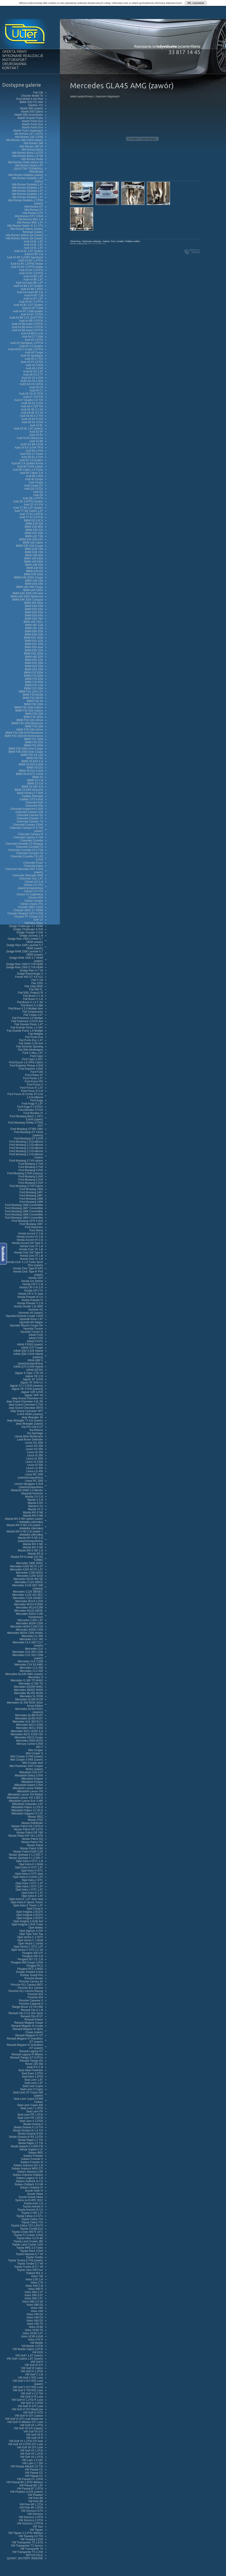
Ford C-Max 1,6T (32, 1052)
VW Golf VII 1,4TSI (31, 2425)
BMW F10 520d (33, 672)
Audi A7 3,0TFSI (33, 396)
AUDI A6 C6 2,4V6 (32, 381)
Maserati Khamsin (32, 1493)
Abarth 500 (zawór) (31, 108)
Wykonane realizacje (22, 56)
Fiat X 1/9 (37, 980)
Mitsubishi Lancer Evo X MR (26, 1800)
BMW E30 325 (34, 530)
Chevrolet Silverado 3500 (27, 875)
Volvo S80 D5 (34, 2304)
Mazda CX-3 (35, 1509)
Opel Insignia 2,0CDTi (29, 1918)
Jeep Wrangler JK (32, 1417)
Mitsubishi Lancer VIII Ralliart (25, 1794)
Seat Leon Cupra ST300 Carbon (28, 2100)
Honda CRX (35, 1278)
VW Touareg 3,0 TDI (31, 2536)
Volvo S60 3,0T (34, 2295)
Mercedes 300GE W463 (28, 1690)
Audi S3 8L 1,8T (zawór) (28, 428)
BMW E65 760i (34, 618)
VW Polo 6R (35, 2501)
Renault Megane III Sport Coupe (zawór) (28, 2030)
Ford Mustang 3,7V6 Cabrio (26, 1186)
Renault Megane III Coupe (27, 2025)
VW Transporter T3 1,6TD (27, 2542)
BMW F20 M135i (33, 694)
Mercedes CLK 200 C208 (27, 1651)
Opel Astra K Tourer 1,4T (28, 1905)
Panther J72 (35, 105)
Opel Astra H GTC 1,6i (29, 1861)
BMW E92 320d (33, 653)
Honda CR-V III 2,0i (31, 1287)
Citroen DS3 (35, 897)
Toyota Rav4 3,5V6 (31, 2251)
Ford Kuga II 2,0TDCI (30, 1106)
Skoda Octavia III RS (30, 2133)
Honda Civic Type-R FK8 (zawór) (28, 1273)
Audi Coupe (36, 482)
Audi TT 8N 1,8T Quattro (28, 507)
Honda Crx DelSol (32, 1281)
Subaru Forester (33, 2155)
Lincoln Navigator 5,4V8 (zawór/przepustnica (28, 1485)
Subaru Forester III (31, 2162)
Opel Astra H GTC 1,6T (29, 1867)
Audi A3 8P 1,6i (33, 254)
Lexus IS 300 (35, 1465)
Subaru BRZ (35, 2152)
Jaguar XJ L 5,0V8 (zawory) (26, 1385)
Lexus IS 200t (34, 1458)
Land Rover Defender (30, 1439)
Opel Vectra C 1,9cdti (30, 1940)
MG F (39, 1747)
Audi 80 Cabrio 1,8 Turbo (28, 469)
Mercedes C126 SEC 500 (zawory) (27, 1587)
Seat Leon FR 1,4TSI (30, 2114)
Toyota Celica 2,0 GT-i (29, 2216)
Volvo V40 (37, 2308)
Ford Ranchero (34, 1227)
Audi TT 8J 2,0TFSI (31, 517)
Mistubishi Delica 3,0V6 (29, 1775)
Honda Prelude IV (32, 1300)
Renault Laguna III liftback (27, 2054)
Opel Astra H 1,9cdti (31, 1864)
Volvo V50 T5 (35, 2323)
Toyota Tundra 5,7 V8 (30, 2263)
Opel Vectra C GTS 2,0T (28, 1946)
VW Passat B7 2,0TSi (30, 2488)
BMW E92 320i (34, 650)
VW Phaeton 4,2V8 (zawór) (26, 2491)
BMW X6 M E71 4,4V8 (29, 774)
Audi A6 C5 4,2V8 (32, 377)
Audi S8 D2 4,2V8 (32, 457)
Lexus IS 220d (34, 1461)
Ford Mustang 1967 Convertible (24, 1208)
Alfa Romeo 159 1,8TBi (29, 137)
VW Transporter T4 (31, 2548)
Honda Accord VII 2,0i (30, 1236)
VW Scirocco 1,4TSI (31, 2517)
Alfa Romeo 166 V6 (31, 146)
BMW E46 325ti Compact (27, 599)
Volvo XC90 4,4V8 (32, 2336)
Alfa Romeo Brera (32, 149)
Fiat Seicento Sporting (29, 1046)
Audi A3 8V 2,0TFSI (31, 270)
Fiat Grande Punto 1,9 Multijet (25, 1030)
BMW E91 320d (33, 637)
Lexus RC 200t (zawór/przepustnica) (30, 1476)
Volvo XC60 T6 (34, 2330)
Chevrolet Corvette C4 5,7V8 (25, 850)
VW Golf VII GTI (33, 2431)
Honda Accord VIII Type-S (27, 1243)
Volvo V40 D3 (34, 2317)
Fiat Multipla (35, 1033)
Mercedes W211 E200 (29, 1724)
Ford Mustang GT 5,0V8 (28, 1138)
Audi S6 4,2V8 (34, 450)
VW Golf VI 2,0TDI (32, 2403)
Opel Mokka (35, 1927)
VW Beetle (36, 2342)
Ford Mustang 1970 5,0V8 (27, 1220)
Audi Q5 (38, 492)
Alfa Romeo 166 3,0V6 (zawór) (24, 140)
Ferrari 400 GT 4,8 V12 (29, 976)
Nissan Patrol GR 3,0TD (28, 1829)
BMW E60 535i (34, 609)
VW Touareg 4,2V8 (31, 2539)
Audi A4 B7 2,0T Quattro (28, 305)
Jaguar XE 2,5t (34, 1376)
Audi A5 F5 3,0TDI (32, 362)
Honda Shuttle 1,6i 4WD (28, 1306)
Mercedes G (35, 1677)
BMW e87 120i (34, 628)
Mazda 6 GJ (35, 1506)
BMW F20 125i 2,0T (31, 691)
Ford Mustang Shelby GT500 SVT (25, 1124)
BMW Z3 (37, 777)
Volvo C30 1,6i (34, 2279)
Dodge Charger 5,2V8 (29, 932)
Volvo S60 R (35, 2289)
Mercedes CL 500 (32, 1636)
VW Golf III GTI (34, 2365)
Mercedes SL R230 (31, 1696)
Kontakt (10, 68)
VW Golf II (37, 2361)
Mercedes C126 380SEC (28, 1591)
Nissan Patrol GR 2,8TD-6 (27, 1826)
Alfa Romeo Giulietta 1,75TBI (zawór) (25, 202)
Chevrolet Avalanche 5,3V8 (26, 808)
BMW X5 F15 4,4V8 (31, 770)
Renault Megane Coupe (28, 2022)
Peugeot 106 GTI (32, 1953)
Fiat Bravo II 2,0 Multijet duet (25, 1008)
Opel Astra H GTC (32, 1870)
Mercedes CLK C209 (30, 1661)
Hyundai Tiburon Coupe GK (26, 1325)
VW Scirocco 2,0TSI (31, 2520)
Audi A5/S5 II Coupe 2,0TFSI (25, 349)
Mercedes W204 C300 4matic (25, 1632)
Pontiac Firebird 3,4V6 (29, 1972)
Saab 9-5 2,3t (35, 2067)
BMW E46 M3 (34, 571)
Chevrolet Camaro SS (29, 815)
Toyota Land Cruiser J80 (28, 2241)
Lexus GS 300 (34, 1445)
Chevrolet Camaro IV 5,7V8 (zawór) (26, 829)
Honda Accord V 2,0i (30, 1233)
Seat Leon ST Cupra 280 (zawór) (28, 2094)
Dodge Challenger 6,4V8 (28, 929)
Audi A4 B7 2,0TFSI (31, 301)
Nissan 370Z (35, 1819)
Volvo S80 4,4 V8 (32, 2301)
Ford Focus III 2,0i (32, 1091)
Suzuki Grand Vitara (31, 2197)
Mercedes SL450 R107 (29, 1718)
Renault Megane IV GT (29, 2035)
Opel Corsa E (35, 1908)
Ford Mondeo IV (33, 1113)
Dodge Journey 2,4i (31, 935)
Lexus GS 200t (34, 1442)
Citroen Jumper (33, 900)
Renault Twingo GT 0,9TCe (26, 2057)
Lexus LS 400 (34, 1468)
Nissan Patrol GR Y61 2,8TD (25, 1835)
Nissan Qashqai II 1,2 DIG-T (26, 1854)
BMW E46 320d (33, 574)
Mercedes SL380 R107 (29, 1715)
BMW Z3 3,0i (35, 783)
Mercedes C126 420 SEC (27, 1594)
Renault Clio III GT (32, 2016)
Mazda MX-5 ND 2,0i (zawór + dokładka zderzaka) (25, 1527)
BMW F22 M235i (33, 698)
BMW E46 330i (34, 583)
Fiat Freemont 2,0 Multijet (27, 1018)
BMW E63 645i (34, 615)
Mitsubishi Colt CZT (31, 1772)
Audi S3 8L (36, 425)
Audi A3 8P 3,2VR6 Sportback (25, 257)
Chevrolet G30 (34, 805)
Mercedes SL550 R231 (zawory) (29, 1710)
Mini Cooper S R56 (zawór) (26, 1759)
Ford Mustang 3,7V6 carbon (26, 1160)
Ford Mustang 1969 (31, 1201)
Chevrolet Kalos (33, 865)
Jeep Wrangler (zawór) (29, 1423)
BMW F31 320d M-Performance (24, 736)
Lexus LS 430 (34, 1471)
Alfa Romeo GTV (32, 213)
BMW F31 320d (33, 739)
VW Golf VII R (34, 2434)
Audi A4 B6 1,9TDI (32, 289)
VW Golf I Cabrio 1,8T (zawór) (25, 2358)
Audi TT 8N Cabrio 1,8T (28, 511)
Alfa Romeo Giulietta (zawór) (25, 175)
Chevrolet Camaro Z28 (29, 812)
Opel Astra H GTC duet (29, 1873)
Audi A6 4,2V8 (34, 368)
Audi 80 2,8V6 (34, 476)
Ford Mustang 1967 (31, 1192)
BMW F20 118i (34, 685)
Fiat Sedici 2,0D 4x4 (31, 1043)
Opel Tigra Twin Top (31, 1934)
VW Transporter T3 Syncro (27, 2545)
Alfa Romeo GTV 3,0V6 (29, 216)
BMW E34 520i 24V (31, 539)
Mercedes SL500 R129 (29, 1699)
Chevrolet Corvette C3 (29, 846)
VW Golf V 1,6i (34, 2374)
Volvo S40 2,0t (34, 2285)
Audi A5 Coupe (34, 352)
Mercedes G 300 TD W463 (27, 1680)
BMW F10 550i (34, 682)
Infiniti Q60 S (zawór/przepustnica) (30, 1362)
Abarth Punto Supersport (28, 130)
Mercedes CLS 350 (31, 1667)
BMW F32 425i (34, 742)
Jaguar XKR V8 (33, 1395)
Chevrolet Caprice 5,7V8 (28, 837)
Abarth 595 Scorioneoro (28, 114)
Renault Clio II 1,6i (32, 2010)
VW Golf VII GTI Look (30, 2447)
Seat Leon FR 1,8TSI (30, 2117)
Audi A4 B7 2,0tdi (32, 308)
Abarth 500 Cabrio (32, 111)
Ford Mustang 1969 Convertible (24, 1217)
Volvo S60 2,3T (34, 2292)
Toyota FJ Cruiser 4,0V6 (28, 2235)
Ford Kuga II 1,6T (32, 1103)
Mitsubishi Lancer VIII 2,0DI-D (25, 1797)
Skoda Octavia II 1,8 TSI (28, 2127)
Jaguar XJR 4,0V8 (32, 1392)
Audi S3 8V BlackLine (30, 438)
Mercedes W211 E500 (29, 1728)
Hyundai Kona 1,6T (31, 1319)
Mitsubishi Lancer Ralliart (28, 1788)
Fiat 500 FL (36, 989)
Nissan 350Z (35, 1816)
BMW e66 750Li (33, 621)
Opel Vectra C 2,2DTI (30, 1937)
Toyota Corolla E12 (31, 2228)
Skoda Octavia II (33, 2124)
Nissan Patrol (35, 1845)
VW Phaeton (35, 2495)
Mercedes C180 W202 (29, 1572)
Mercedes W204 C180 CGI (26, 1626)
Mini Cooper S (34, 1753)
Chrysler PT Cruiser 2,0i (28, 916)
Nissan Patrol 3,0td (31, 1848)
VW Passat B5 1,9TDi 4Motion (24, 2482)
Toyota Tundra (34, 2257)
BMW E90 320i (34, 631)
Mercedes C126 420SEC (28, 1598)
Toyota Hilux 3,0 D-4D (29, 2238)
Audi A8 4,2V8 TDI (32, 406)
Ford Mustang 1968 (31, 1198)
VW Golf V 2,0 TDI (32, 2393)
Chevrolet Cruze (33, 862)
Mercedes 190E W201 (29, 1563)
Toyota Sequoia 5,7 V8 (29, 2254)
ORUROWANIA (14, 64)
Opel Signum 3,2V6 (31, 1930)
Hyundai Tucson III (32, 1331)
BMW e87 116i (34, 625)
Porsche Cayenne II (31, 2003)
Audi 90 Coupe (34, 479)
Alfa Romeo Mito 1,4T (30, 222)
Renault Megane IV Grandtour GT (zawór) (25, 2040)
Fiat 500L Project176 (30, 992)
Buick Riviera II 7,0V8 (30, 793)
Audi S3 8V (36, 434)
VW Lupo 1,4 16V (32, 2460)
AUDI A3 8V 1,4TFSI (30, 260)
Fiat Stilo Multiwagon (30, 1049)
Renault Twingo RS (31, 2060)
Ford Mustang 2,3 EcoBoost (26, 1141)
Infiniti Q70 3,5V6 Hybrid (28, 1366)
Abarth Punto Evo (32, 121)
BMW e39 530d (33, 558)
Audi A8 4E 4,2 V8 (32, 409)
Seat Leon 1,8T (33, 2079)
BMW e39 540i (34, 564)
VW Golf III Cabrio (32, 2368)
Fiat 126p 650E (34, 986)
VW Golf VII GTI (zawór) (28, 2428)
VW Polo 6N (35, 2498)
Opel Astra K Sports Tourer (27, 1902)
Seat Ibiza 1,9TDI (32, 2076)
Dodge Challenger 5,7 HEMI (26, 926)
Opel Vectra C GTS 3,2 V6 (27, 1949)
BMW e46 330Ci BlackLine (27, 596)
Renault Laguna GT (31, 2051)
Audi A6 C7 (36, 390)
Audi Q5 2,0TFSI (33, 498)
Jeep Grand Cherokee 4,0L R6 (24, 1401)
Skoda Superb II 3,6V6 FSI (27, 2146)
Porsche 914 (35, 1994)
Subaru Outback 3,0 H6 (29, 2184)
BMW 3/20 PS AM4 (31, 102)
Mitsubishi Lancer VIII (30, 1791)
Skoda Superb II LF (31, 2149)
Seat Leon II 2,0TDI (31, 2121)
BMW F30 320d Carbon (28, 707)
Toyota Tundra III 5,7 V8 (28, 2266)
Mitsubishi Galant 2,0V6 (28, 1785)
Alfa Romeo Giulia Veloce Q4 (25, 162)
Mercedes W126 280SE (28, 1610)
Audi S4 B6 (36, 441)
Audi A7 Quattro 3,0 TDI (28, 400)
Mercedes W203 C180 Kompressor (29, 1615)
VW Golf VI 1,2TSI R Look (27, 2399)
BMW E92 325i (34, 659)
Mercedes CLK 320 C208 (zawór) (27, 1656)
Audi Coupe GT (33, 485)
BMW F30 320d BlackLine (27, 723)
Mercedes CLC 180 (31, 1639)
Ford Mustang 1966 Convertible (24, 1205)
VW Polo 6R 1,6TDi (31, 2507)
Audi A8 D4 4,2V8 (32, 419)
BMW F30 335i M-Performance (24, 732)
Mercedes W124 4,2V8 (29, 1601)
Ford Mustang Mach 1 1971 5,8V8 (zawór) (26, 1118)
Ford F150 (37, 1072)
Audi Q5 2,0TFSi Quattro (28, 501)
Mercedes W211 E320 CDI (27, 1734)
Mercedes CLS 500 (31, 1671)
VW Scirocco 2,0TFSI (30, 2523)
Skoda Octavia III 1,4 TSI (28, 2130)
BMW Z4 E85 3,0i (32, 786)
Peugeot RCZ (34, 1965)
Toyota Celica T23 (32, 2219)
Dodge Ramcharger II (30, 973)
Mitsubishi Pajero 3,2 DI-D (27, 1807)
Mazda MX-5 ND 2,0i (30, 1550)
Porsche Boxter (33, 1978)
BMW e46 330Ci (33, 590)
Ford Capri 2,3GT (32, 1059)
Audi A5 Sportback (32, 355)
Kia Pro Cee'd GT (32, 1426)
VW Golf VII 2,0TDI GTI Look (25, 2444)
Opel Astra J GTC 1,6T (29, 1886)
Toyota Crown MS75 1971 (27, 2231)
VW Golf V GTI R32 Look (28, 2387)
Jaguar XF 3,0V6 (33, 1379)
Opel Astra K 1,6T (32, 1896)
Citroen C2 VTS (33, 891)
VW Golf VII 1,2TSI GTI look (26, 2441)
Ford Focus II (35, 1084)
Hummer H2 (35, 1309)
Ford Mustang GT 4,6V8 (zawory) (28, 1134)
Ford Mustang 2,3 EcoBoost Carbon (26, 1156)
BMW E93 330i (34, 666)
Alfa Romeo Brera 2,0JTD (27, 152)
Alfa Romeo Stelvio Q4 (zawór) (24, 235)
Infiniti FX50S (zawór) (30, 1344)
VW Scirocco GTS (32, 2510)
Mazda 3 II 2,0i (34, 1496)
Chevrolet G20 (34, 802)
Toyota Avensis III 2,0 (30, 2209)
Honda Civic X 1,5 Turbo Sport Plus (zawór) (24, 1263)
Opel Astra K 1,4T (32, 1892)
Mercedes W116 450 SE (28, 1579)
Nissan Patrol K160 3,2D (28, 1851)
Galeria (106, 241)
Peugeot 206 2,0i (32, 1956)
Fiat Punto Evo (34, 1037)
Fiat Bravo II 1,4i (33, 995)
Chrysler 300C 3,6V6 (30, 907)
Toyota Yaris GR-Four (30, 2270)
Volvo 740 (37, 2276)
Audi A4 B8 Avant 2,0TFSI (27, 324)
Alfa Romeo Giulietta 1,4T (27, 184)
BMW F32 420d (33, 745)
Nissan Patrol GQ (32, 1838)
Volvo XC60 (36, 2327)
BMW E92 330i (34, 663)
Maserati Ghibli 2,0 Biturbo (27, 1490)
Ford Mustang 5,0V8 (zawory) (25, 1173)
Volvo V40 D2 (34, 2314)
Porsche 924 (35, 1997)
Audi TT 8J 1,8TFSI (31, 514)
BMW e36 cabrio (33, 542)
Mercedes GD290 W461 (28, 1686)
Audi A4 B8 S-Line (32, 333)
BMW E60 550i (34, 612)
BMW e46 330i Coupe (29, 587)
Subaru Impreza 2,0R (30, 2171)
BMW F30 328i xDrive (29, 729)
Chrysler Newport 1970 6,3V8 (25, 913)
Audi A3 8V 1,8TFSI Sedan (27, 263)
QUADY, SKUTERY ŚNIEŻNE (25, 2558)
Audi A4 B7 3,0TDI (32, 314)
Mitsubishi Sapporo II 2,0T (27, 1813)
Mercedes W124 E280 (29, 1607)
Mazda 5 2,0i (35, 1499)
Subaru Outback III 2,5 (29, 2181)
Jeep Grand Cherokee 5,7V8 (25, 1404)
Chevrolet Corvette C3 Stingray (24, 843)
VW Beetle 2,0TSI (32, 2346)
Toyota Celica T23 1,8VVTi (27, 2225)
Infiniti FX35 (36, 1335)
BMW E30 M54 (34, 526)
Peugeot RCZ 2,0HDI (30, 1968)
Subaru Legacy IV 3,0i (29, 2178)
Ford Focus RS (34, 1081)
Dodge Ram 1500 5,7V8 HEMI (24, 964)
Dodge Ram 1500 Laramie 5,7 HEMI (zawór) (25, 947)
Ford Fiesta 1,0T (33, 1078)
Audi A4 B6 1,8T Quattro (28, 286)
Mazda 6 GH (35, 1503)
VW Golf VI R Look (31, 2396)
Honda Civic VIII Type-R (28, 1252)
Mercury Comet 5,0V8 (29, 1743)
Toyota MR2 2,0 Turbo (29, 2247)
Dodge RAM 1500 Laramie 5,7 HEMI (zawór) (24, 953)
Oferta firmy (14, 52)
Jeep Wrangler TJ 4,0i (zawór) (25, 1420)
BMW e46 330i (34, 580)
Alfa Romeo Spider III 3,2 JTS (25, 225)
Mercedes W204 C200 (29, 1623)
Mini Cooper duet (32, 1762)
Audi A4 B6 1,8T (33, 276)
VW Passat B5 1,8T (31, 2485)
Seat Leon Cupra (32, 2086)
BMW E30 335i (34, 533)
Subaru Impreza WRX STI (27, 2168)
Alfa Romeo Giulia (32, 159)
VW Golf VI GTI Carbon (29, 2415)
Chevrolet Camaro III (30, 834)
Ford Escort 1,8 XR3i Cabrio (26, 1062)
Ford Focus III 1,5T (31, 1087)
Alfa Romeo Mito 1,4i (30, 219)
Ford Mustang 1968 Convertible (24, 1211)
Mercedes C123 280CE (29, 1582)
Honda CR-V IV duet (30, 1293)
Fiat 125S (37, 983)
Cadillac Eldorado (32, 796)
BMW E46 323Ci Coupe (28, 577)
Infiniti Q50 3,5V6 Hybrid (28, 1350)
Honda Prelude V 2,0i (30, 1303)
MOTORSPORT (14, 60)
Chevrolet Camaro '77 (30, 818)
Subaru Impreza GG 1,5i (28, 2165)
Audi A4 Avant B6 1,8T (29, 282)
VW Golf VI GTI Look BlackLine (24, 2418)
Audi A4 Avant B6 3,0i (30, 292)
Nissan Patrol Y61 (32, 1842)
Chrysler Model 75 (32, 95)
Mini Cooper (35, 1750)
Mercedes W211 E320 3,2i (27, 1731)
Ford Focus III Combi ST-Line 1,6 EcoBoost (25, 1096)
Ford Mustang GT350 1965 (26, 1129)
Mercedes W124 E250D (28, 1604)
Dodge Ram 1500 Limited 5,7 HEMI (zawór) (25, 940)
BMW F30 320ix (33, 717)
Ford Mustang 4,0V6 (30, 1170)
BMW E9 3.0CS (33, 520)
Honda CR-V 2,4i (32, 1284)
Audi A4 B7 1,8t (33, 295)
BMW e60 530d (33, 602)
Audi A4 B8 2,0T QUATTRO (26, 317)
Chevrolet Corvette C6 (29, 853)
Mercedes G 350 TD (31, 1683)
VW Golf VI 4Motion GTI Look (25, 2422)
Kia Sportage (35, 1433)
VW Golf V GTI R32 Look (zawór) (28, 2382)
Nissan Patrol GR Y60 (29, 1832)
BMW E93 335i (34, 669)
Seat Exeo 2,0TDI (32, 2073)
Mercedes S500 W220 (29, 1740)
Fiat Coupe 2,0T (33, 1014)
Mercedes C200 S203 (30, 1575)
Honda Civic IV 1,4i (31, 1246)
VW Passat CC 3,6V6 (30, 2479)
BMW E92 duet (34, 647)
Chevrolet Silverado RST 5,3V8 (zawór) (24, 870)
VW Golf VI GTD (33, 2412)
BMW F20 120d (33, 688)
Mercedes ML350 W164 (28, 1693)
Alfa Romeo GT (33, 206)
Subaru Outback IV (31, 2187)
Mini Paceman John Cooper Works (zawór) (26, 1767)
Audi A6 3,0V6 (34, 365)
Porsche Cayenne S (31, 2000)
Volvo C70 (37, 2282)
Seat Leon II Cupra (31, 2089)
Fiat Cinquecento (32, 1011)
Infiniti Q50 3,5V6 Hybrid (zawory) (28, 1355)
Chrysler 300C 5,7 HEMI (28, 910)
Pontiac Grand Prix (31, 1975)
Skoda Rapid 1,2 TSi (30, 2143)
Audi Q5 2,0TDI (33, 488)
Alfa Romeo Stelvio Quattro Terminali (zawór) (26, 230)
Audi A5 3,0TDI (34, 339)
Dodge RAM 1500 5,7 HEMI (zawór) (26, 959)
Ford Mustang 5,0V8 (30, 1176)
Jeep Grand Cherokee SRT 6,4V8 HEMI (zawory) (26, 1412)
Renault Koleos (34, 2019)
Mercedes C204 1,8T (30, 1620)
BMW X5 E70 (35, 767)
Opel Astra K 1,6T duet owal (26, 1899)
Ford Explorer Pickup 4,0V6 (26, 1065)
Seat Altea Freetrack (30, 2070)
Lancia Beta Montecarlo (28, 1436)
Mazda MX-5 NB (33, 1512)
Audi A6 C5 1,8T (33, 371)
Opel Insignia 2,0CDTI (29, 1911)
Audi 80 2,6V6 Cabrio (30, 466)
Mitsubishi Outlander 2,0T (27, 1804)
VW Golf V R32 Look (30, 2377)
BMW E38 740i (34, 549)
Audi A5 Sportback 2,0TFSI (26, 343)
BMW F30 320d (33, 704)
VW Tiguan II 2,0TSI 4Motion (25, 2533)
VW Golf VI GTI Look (30, 2406)
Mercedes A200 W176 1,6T (26, 1566)
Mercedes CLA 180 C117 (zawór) (28, 1644)
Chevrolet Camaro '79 (30, 821)
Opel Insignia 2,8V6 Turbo (27, 1924)
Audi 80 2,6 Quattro (31, 460)
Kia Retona (36, 1430)
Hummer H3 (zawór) (31, 1312)
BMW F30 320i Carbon (29, 710)
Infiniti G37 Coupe (32, 1347)
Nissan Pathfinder (32, 1823)
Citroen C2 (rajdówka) (29, 894)
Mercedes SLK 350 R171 (28, 1721)
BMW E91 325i (34, 640)
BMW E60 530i (34, 606)
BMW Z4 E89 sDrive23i (29, 789)
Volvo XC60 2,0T (33, 2333)
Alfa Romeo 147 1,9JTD (28, 133)
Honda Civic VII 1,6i (31, 1249)
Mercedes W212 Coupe (28, 1737)
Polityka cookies (132, 241)
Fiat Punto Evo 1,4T (31, 1040)
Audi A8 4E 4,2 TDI (31, 415)
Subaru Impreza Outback (28, 2174)
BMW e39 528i (34, 555)
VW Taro (38, 2526)
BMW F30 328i (34, 726)
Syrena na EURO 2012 (29, 2200)
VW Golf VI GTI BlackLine (27, 2409)
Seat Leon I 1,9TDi (31, 2108)
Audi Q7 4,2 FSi (33, 504)
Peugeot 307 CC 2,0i (30, 1959)
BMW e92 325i (34, 656)
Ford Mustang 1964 (31, 1189)
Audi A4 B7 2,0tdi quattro (28, 311)
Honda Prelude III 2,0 (30, 1297)
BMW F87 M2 (34, 758)
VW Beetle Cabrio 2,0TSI (28, 2349)
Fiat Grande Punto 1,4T (29, 1024)
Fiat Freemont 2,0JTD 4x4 (27, 1021)
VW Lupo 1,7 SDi (32, 2463)
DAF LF (38, 919)
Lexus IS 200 (35, 1452)
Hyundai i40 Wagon (31, 1322)
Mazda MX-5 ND (33, 1544)
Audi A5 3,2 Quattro (31, 346)
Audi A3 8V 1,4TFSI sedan (27, 266)
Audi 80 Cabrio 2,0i (31, 472)
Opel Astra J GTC (32, 1880)
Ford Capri (36, 1056)
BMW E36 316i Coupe (29, 545)
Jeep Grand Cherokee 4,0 (27, 1398)
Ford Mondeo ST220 (30, 1110)
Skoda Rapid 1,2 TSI (30, 2140)
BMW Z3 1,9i (35, 780)
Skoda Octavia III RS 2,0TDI (26, 2136)
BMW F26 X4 (35, 701)
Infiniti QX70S (34, 1369)
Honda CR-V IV (33, 1290)
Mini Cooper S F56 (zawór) (27, 1756)
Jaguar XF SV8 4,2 (31, 1382)
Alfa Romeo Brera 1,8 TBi (27, 156)
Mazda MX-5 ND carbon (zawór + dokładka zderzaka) (24, 1520)
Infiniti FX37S (35, 1341)
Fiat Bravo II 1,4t (33, 999)
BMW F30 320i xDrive (29, 720)
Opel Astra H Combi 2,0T (28, 1877)
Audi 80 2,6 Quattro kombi (27, 463)
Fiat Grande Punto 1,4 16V (27, 1027)
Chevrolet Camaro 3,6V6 (28, 824)
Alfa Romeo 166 (33, 143)
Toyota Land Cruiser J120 (27, 2244)
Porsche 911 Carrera (30, 1987)
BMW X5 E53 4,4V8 (31, 764)
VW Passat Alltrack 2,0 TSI (27, 2466)
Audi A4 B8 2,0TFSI (31, 320)
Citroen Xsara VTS (31, 904)
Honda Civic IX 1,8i (31, 1255)
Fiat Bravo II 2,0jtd (32, 1005)
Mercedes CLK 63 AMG (28, 1664)
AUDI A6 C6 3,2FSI (31, 384)
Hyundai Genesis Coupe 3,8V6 (24, 1316)
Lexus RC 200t (34, 1480)
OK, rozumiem (195, 3)
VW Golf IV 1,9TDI (32, 2371)
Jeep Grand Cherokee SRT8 (26, 1407)
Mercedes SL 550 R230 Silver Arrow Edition (25, 1704)
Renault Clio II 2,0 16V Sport (26, 2013)
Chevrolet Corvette (31, 840)
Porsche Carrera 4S (31, 1981)
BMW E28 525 (34, 523)
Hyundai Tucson (33, 1328)
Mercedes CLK (34, 1648)
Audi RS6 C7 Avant (31, 453)
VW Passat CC (34, 2469)
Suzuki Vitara (35, 2193)
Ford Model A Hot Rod (29, 99)
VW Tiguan (36, 2529)
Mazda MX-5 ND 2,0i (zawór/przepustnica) (30, 1539)
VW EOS (37, 2352)
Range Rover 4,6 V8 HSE (27, 2006)
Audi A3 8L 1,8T (33, 241)
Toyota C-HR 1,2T (32, 2212)
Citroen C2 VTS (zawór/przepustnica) (30, 886)
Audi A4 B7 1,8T (33, 298)
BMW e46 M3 (34, 568)
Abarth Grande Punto (30, 118)
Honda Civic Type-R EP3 (28, 1268)
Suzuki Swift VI (34, 2190)
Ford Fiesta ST (34, 1075)
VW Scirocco (35, 2514)
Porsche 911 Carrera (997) (27, 1984)
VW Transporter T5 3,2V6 (27, 2552)
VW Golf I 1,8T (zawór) (29, 2355)
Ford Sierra (36, 1230)
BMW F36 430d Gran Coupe (26, 748)
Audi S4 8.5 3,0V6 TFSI (28, 447)
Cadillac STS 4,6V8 (31, 799)
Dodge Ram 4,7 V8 (31, 970)
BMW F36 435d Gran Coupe (26, 751)
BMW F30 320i (34, 713)
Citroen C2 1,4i (34, 881)
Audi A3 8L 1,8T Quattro (28, 251)
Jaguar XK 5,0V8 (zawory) (27, 1388)
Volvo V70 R (35, 2339)
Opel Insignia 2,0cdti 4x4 (28, 1921)
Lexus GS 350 (34, 1449)
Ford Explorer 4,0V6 (31, 1068)
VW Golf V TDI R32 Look (28, 2390)
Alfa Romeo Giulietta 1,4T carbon (27, 180)
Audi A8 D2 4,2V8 (32, 403)
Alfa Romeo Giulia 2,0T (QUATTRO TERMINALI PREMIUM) (28, 168)
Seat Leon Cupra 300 (30, 2105)
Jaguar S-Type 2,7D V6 (29, 1373)
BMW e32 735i (34, 536)
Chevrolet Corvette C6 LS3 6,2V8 (27, 858)
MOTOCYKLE (34, 2555)
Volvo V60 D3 (34, 2320)
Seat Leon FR (34, 2111)
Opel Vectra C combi (30, 1943)
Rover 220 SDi (34, 2064)
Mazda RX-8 (35, 1553)
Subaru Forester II (32, 2159)
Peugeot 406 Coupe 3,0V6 (27, 1962)
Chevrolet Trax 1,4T (31, 878)
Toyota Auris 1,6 (33, 2203)
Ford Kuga (36, 1100)
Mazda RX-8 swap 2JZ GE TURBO (27, 1558)
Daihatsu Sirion (34, 923)
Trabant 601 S (34, 2273)
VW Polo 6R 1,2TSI (31, 2504)
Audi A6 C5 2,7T (33, 374)
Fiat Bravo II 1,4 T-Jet (30, 1002)
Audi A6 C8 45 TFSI (31, 393)
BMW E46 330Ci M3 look (28, 593)
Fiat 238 (38, 92)
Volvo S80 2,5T (34, 2298)
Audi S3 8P (36, 431)
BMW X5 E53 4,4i (32, 761)
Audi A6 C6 (36, 387)
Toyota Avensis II (33, 2206)
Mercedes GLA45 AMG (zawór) (24, 1674)
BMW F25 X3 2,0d (32, 755)
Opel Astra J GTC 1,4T (29, 1883)
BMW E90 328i (34, 634)
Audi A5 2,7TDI (34, 358)
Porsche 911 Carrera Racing (26, 1991)
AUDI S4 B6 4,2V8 (32, 444)
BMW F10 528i (34, 679)
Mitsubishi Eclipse (32, 1778)
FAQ (113, 241)
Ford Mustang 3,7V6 (30, 1163)
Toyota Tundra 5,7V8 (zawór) (25, 2260)
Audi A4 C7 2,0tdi (32, 336)
